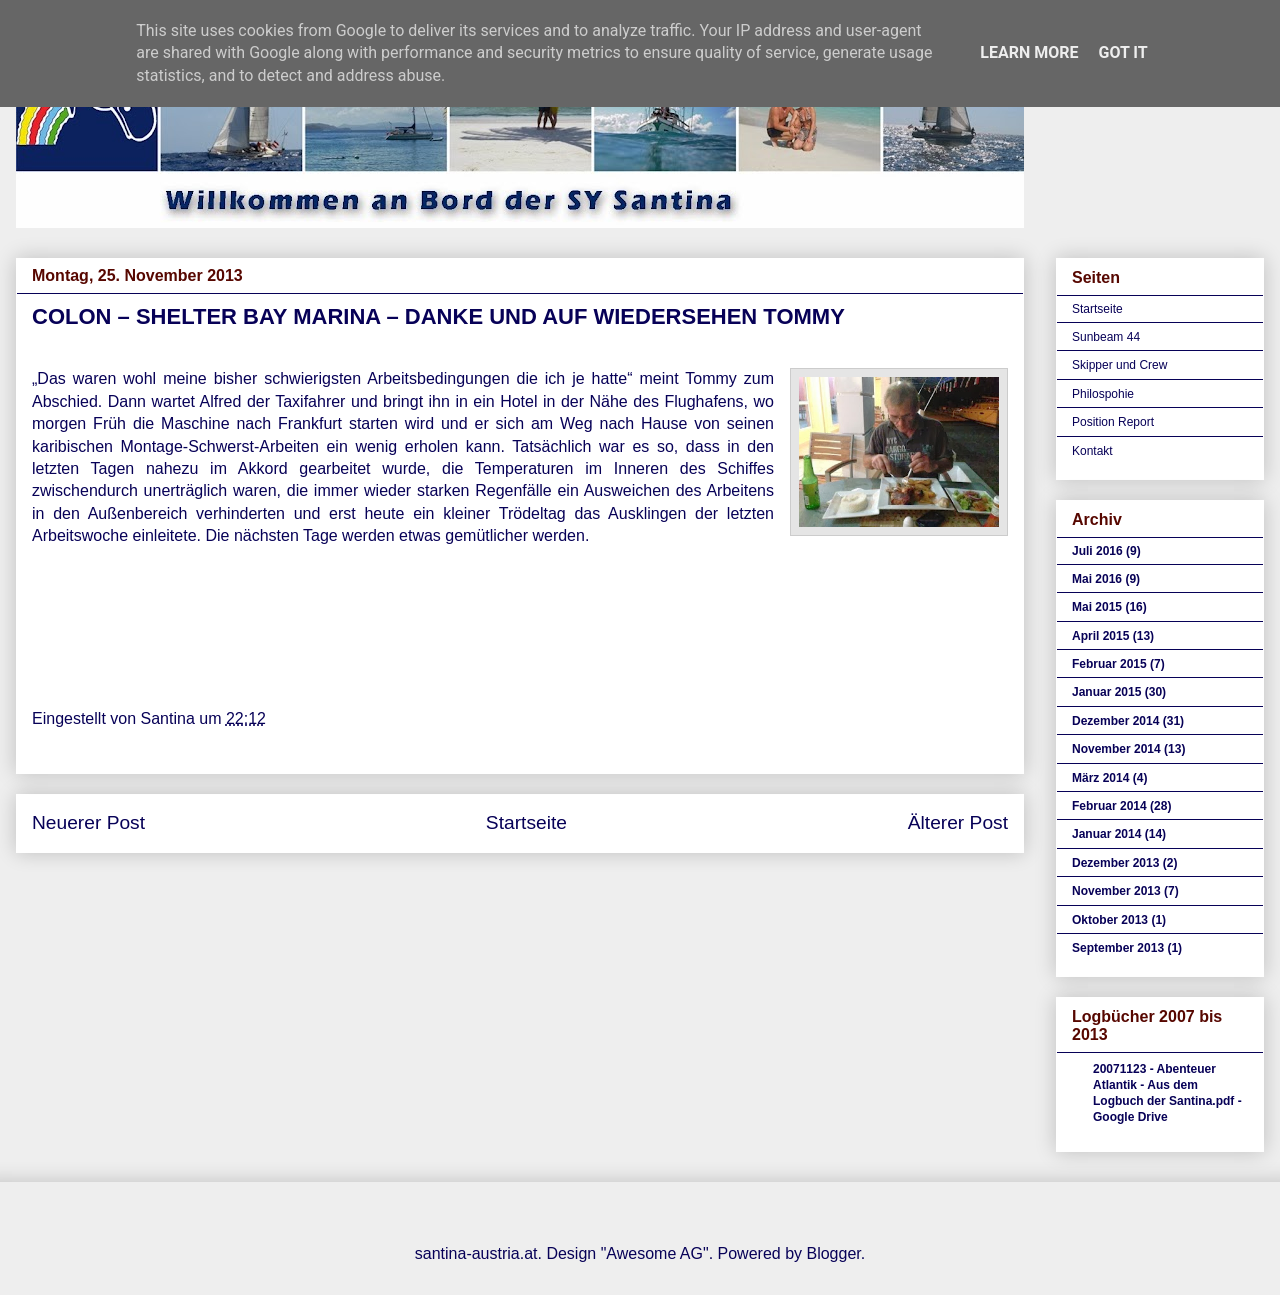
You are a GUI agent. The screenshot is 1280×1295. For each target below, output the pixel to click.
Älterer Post (958, 822)
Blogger (833, 1253)
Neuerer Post (88, 822)
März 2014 (1100, 778)
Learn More (1029, 52)
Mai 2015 (1097, 607)
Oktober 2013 (1110, 920)
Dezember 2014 (1115, 721)
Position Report (1113, 422)
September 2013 (1118, 948)
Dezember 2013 (1115, 863)
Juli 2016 (1097, 551)
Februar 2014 (1109, 806)
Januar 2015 (1106, 692)
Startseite (526, 822)
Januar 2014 (1106, 834)
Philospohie (1103, 394)
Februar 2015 (1109, 664)
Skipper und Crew (1119, 365)
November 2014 (1116, 749)
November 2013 (1116, 891)
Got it (1122, 52)
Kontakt (1092, 451)
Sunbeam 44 (1106, 337)
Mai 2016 (1097, 579)
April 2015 (1100, 636)
